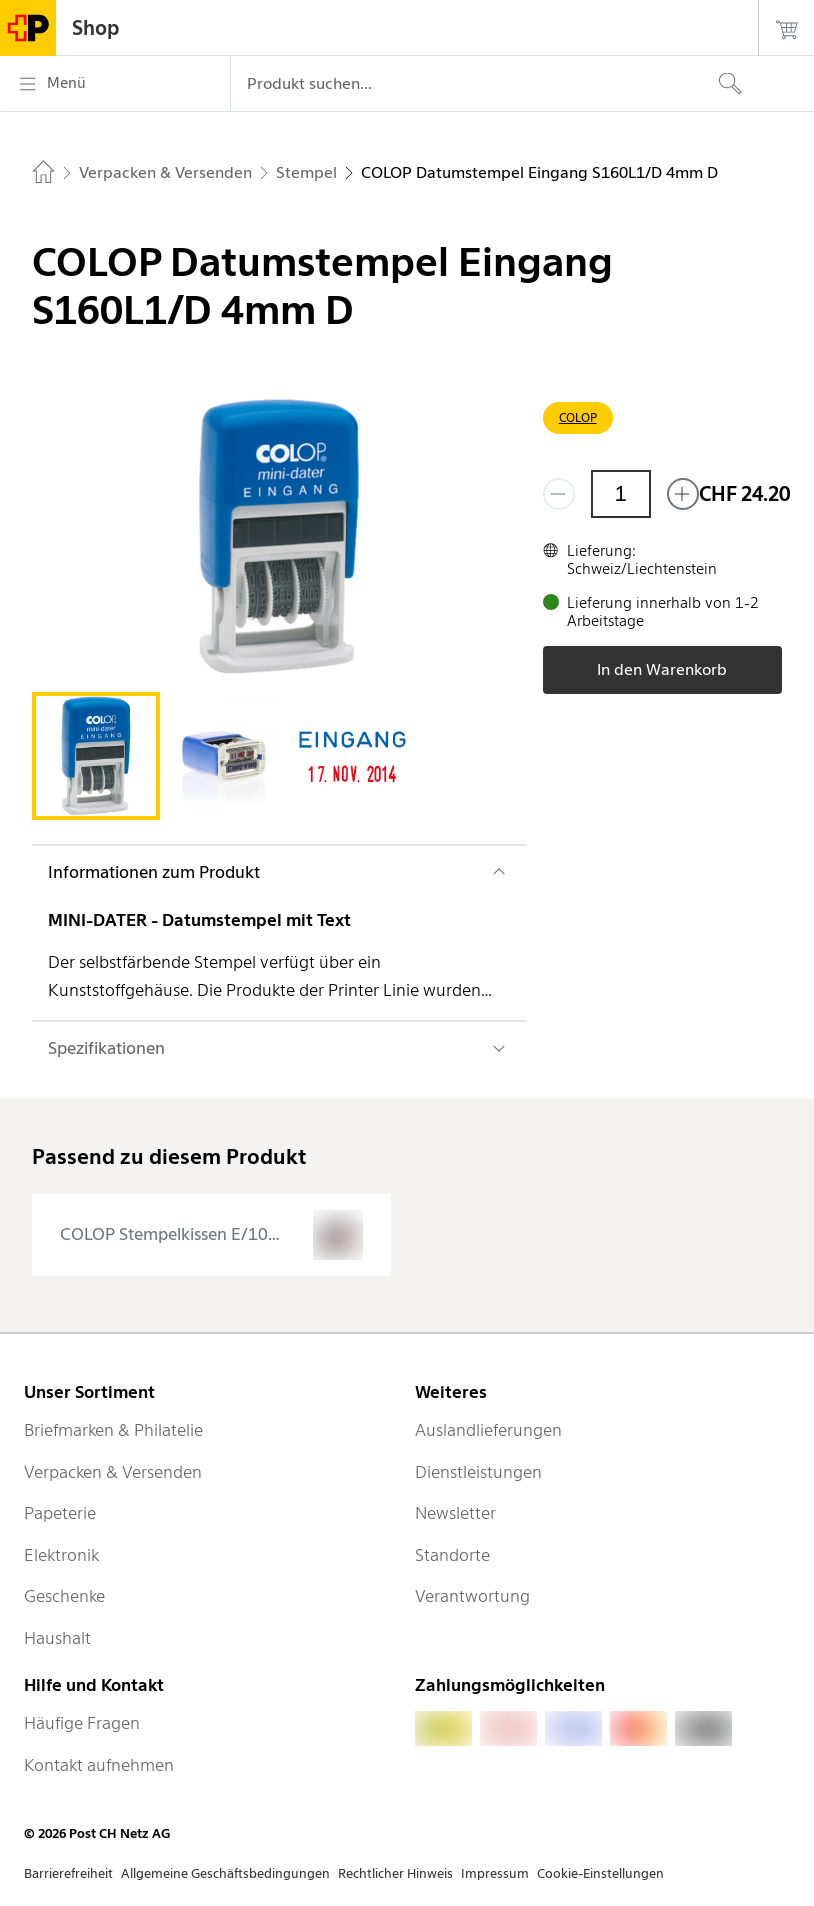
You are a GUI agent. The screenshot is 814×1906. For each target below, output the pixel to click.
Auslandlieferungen (488, 1430)
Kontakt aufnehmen (99, 1765)
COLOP (578, 417)
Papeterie (60, 1513)
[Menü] (115, 84)
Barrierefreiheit (68, 1873)
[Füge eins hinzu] (683, 494)
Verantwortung (472, 1596)
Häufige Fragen (82, 1723)
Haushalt (57, 1638)
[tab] (96, 756)
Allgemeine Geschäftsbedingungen (225, 1873)
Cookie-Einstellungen (600, 1873)
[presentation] (211, 1235)
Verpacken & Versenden (113, 1472)
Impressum (495, 1873)
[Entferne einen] (559, 494)
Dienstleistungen (478, 1472)
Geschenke (64, 1596)
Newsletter (455, 1513)
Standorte (452, 1555)
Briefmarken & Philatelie (113, 1430)
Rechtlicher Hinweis (395, 1873)
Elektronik (61, 1555)
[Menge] (621, 494)
